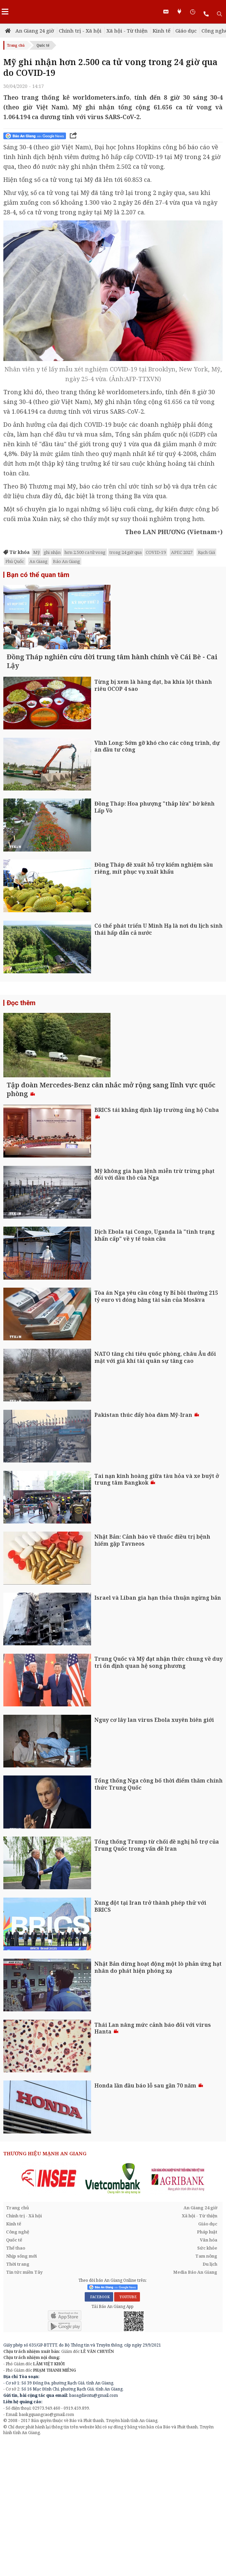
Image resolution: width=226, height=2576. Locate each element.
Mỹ (36, 552)
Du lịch (210, 2400)
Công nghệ (17, 2367)
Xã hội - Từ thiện (127, 30)
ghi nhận (52, 552)
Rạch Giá (206, 552)
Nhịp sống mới (21, 2391)
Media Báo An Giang (195, 2408)
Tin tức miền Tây (24, 2408)
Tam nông (206, 2391)
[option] (49, 2314)
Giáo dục (186, 30)
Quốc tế (42, 45)
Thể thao (15, 2383)
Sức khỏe (207, 2383)
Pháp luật (207, 2367)
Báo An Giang (66, 561)
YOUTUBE (127, 2432)
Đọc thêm (21, 1070)
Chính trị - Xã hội (80, 30)
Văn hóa (208, 2375)
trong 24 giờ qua (125, 552)
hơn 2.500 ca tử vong (85, 552)
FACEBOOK (99, 2432)
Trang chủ (16, 45)
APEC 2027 (182, 552)
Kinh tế (161, 30)
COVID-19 (156, 552)
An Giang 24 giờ (34, 30)
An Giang (38, 561)
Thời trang (17, 2400)
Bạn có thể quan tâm (38, 575)
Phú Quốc (14, 561)
